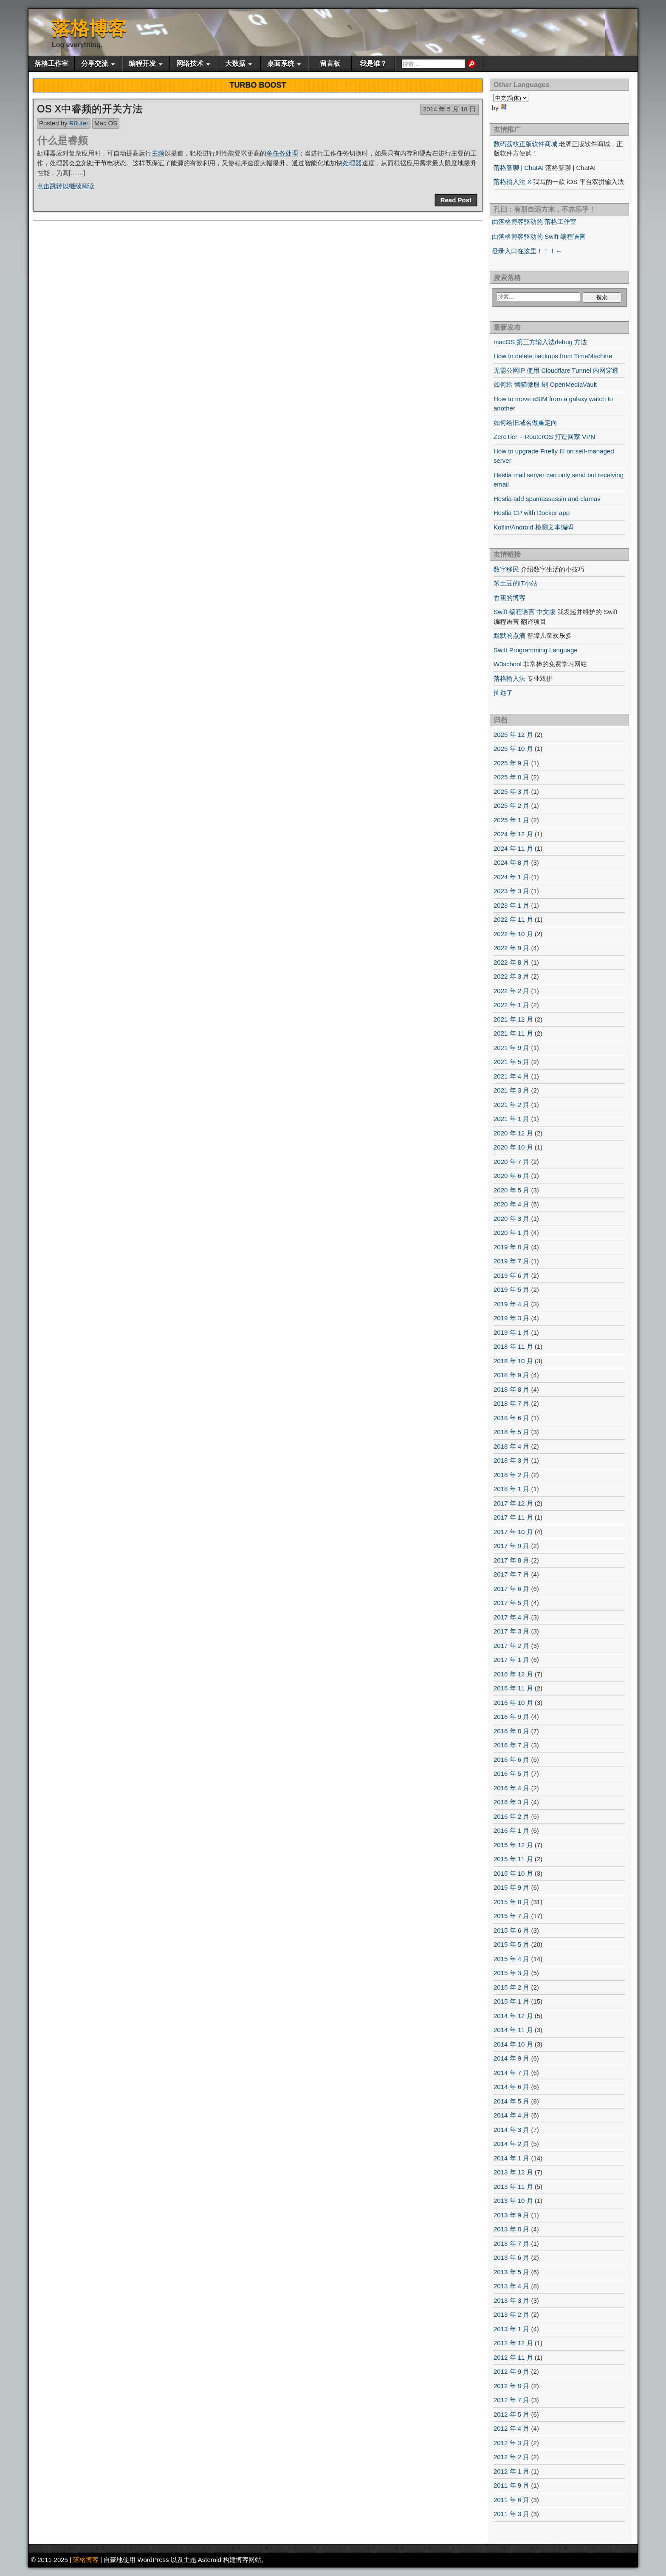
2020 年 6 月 (511, 1175)
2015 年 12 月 (513, 1844)
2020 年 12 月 (513, 1133)
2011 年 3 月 (511, 2513)
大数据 (235, 63)
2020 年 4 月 (511, 1204)
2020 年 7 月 (511, 1161)
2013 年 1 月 (511, 2329)
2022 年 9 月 (511, 947)
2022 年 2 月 (511, 990)
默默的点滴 (509, 635)
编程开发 (142, 63)
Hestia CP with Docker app (532, 512)
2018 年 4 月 (511, 1446)
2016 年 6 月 (511, 1759)
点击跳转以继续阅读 (65, 186)
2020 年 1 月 (511, 1232)
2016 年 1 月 (511, 1830)
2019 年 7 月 (511, 1261)
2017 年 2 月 (511, 1645)
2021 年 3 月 (511, 1090)
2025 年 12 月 (513, 734)
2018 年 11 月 (513, 1346)
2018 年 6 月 (511, 1417)
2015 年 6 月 (511, 1930)
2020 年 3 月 (511, 1218)
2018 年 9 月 (511, 1375)
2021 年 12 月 (513, 1019)
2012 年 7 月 (511, 2399)
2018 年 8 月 (511, 1389)
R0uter (78, 123)
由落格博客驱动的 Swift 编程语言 (539, 236)
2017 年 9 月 (511, 1545)
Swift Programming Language (536, 650)
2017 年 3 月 (511, 1631)
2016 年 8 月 (511, 1731)
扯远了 (503, 692)
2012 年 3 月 (511, 2442)
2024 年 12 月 (513, 834)
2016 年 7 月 (511, 1745)
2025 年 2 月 (511, 805)
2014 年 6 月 (511, 2086)
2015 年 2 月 (511, 1987)
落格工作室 (51, 63)
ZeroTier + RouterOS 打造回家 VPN (544, 436)
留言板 (330, 63)
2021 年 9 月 (511, 1047)
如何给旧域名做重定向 (525, 422)
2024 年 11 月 (513, 848)
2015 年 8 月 (511, 1901)
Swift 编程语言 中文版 (525, 611)
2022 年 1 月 (511, 1004)
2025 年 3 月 (511, 791)
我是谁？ (373, 63)
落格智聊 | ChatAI (519, 167)
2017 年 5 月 (511, 1602)
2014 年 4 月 (511, 2115)
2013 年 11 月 (513, 2186)
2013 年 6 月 (511, 2257)
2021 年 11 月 (513, 1033)
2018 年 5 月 (511, 1431)
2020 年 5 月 (511, 1190)
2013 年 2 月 (511, 2314)
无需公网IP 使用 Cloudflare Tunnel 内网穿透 (556, 370)
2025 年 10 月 (513, 748)
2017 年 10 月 (513, 1531)
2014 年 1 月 (511, 2158)
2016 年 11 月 (513, 1688)
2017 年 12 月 (513, 1503)
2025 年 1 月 (511, 820)
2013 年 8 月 (511, 2229)
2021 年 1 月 (511, 1118)
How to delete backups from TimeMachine (553, 356)
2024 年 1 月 (511, 876)
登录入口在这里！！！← (527, 251)
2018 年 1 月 (511, 1488)
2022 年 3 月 (511, 976)
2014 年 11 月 (513, 2029)
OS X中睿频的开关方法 (90, 108)
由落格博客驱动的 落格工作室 (534, 221)
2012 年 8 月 (511, 2385)
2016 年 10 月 (513, 1702)
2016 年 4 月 (511, 1788)
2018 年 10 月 (513, 1360)
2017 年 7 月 (511, 1574)
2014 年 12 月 (513, 2015)
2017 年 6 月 (511, 1588)
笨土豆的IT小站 (515, 583)
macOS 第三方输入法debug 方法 (540, 341)
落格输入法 (509, 678)
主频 (158, 153)
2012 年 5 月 (511, 2414)
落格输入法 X (512, 181)
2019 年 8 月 (511, 1247)
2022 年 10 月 (513, 933)
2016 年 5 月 (511, 1773)
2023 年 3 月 (511, 891)
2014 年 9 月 (511, 2058)
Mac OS (105, 123)
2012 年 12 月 (513, 2343)
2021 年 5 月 (511, 1061)
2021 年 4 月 (511, 1076)
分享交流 (94, 63)
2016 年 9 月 (511, 1716)
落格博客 (89, 28)
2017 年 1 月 (511, 1659)
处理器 (352, 163)
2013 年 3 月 (511, 2300)
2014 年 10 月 (513, 2044)
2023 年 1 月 (511, 905)
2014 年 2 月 (511, 2143)
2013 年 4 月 (511, 2286)
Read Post (455, 200)
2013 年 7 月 (511, 2243)
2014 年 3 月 (511, 2129)
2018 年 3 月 (511, 1460)
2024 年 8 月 (511, 862)
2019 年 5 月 (511, 1289)
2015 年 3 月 (511, 1972)
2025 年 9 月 (511, 763)
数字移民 (506, 569)
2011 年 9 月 (511, 2485)
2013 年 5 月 (511, 2272)
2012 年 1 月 (511, 2471)
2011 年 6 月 (511, 2499)
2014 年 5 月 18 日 (449, 109)
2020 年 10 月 (513, 1147)
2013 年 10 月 (513, 2200)
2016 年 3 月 (511, 1802)
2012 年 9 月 (511, 2371)
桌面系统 (280, 63)
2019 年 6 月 (511, 1275)
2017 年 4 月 (511, 1617)
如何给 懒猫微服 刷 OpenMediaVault (545, 384)
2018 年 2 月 (511, 1474)
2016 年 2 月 (511, 1816)
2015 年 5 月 (511, 1944)
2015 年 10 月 (513, 1873)
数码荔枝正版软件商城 (525, 143)
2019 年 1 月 (511, 1332)
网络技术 (189, 63)
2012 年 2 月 (511, 2456)
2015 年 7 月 (511, 1915)
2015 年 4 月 (511, 1958)
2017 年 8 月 (511, 1560)
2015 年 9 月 (511, 1887)
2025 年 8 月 (511, 777)
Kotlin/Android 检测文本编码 (533, 527)
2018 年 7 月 (511, 1403)
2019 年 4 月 (511, 1304)
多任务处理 (282, 153)
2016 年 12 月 (513, 1674)
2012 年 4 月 (511, 2428)
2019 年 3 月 (511, 1318)
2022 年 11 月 (513, 919)
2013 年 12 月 (513, 2172)
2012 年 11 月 (513, 2357)
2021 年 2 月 (511, 1104)
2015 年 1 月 (511, 2001)
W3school (508, 664)
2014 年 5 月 (511, 2101)
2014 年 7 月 (511, 2072)
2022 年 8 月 (511, 962)
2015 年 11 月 (513, 1859)
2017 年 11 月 (513, 1517)
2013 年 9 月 (511, 2215)
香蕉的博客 (509, 597)
